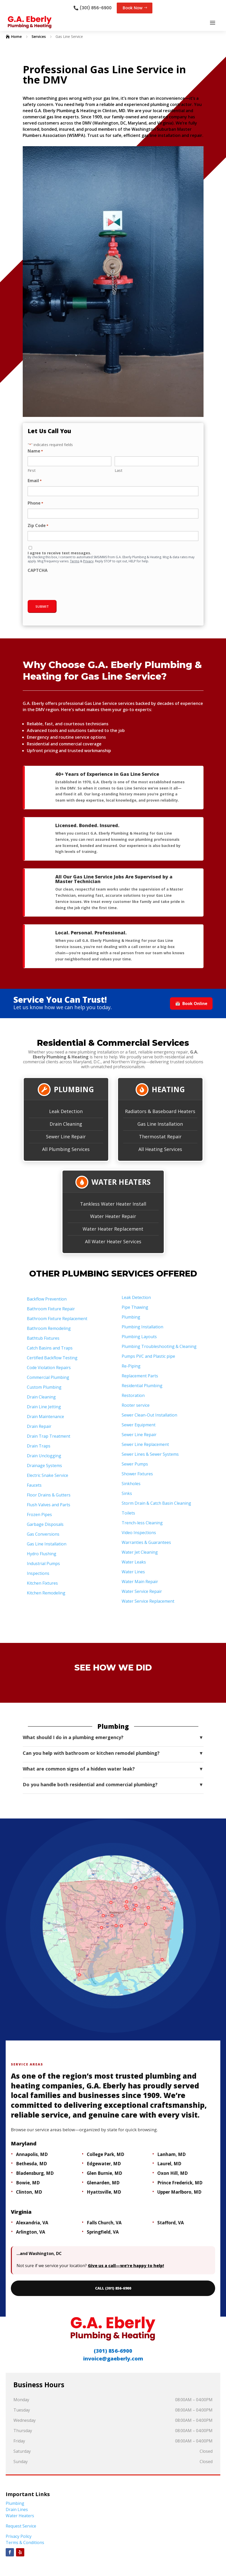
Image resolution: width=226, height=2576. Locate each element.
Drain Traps (38, 1446)
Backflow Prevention (47, 1299)
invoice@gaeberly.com (113, 2359)
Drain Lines (17, 2510)
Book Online (191, 1004)
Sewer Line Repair (66, 1137)
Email (35, 481)
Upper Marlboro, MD (179, 2192)
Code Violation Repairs (49, 1368)
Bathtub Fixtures (43, 1338)
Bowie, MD (28, 2183)
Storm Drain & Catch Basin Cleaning (156, 1503)
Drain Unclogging (44, 1456)
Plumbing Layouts (139, 1337)
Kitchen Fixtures (42, 1583)
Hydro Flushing (41, 1554)
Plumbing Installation (142, 1327)
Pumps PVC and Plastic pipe (148, 1356)
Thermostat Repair (160, 1137)
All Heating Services (160, 1149)
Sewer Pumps (135, 1464)
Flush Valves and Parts (48, 1505)
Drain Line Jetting (44, 1407)
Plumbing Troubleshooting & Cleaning (159, 1346)
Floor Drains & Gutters (49, 1495)
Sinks (127, 1493)
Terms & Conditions (25, 2543)
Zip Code (38, 526)
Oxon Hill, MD (172, 2173)
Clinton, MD (29, 2192)
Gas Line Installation (160, 1124)
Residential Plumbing (142, 1386)
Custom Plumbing (44, 1387)
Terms (74, 561)
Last (118, 470)
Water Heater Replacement (113, 1229)
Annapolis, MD (32, 2155)
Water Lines (133, 1572)
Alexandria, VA (32, 2223)
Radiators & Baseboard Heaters (160, 1112)
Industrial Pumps (43, 1564)
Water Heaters (20, 2516)
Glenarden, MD (103, 2183)
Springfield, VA (103, 2232)
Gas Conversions (43, 1534)
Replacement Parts (140, 1376)
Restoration (133, 1395)
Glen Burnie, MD (104, 2173)
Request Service (21, 2526)
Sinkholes (131, 1484)
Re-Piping (131, 1366)
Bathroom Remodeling (49, 1328)
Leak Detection (66, 1112)
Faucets (34, 1485)
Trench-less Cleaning (142, 1523)
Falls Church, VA (104, 2223)
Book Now (132, 8)
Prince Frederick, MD (179, 2183)
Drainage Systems (44, 1466)
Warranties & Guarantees (146, 1542)
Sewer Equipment (138, 1425)
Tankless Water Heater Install (113, 1204)
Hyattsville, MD (104, 2192)
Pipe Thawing (135, 1307)
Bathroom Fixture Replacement (57, 1319)
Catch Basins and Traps (50, 1348)
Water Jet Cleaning (140, 1552)
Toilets (128, 1513)
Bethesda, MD (31, 2164)
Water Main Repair (140, 1582)
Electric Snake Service (47, 1475)
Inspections (38, 1573)
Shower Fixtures (137, 1474)
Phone (35, 503)
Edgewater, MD (104, 2164)
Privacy (88, 561)
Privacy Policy (19, 2537)
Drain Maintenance (45, 1417)
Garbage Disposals (45, 1524)
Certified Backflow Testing (52, 1358)
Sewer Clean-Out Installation (149, 1415)
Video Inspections (139, 1533)
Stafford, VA (170, 2223)
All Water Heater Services (113, 1242)
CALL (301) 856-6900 (113, 2288)
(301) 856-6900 (95, 8)
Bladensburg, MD (35, 2173)
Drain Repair (39, 1426)
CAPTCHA (38, 571)
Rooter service (136, 1405)
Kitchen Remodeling (46, 1593)
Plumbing (131, 1317)
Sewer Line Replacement (145, 1444)
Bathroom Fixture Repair (51, 1309)
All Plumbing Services (66, 1149)
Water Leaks (134, 1562)
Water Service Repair (142, 1591)
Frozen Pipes (39, 1515)
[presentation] (67, 586)
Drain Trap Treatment (48, 1436)
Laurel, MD (169, 2164)
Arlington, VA (30, 2232)
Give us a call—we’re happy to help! (126, 2266)
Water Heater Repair (113, 1217)
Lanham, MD (171, 2155)
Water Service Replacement (148, 1601)
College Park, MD (105, 2155)
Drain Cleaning (66, 1124)
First (32, 470)
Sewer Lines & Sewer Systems (150, 1454)
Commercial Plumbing (48, 1377)
